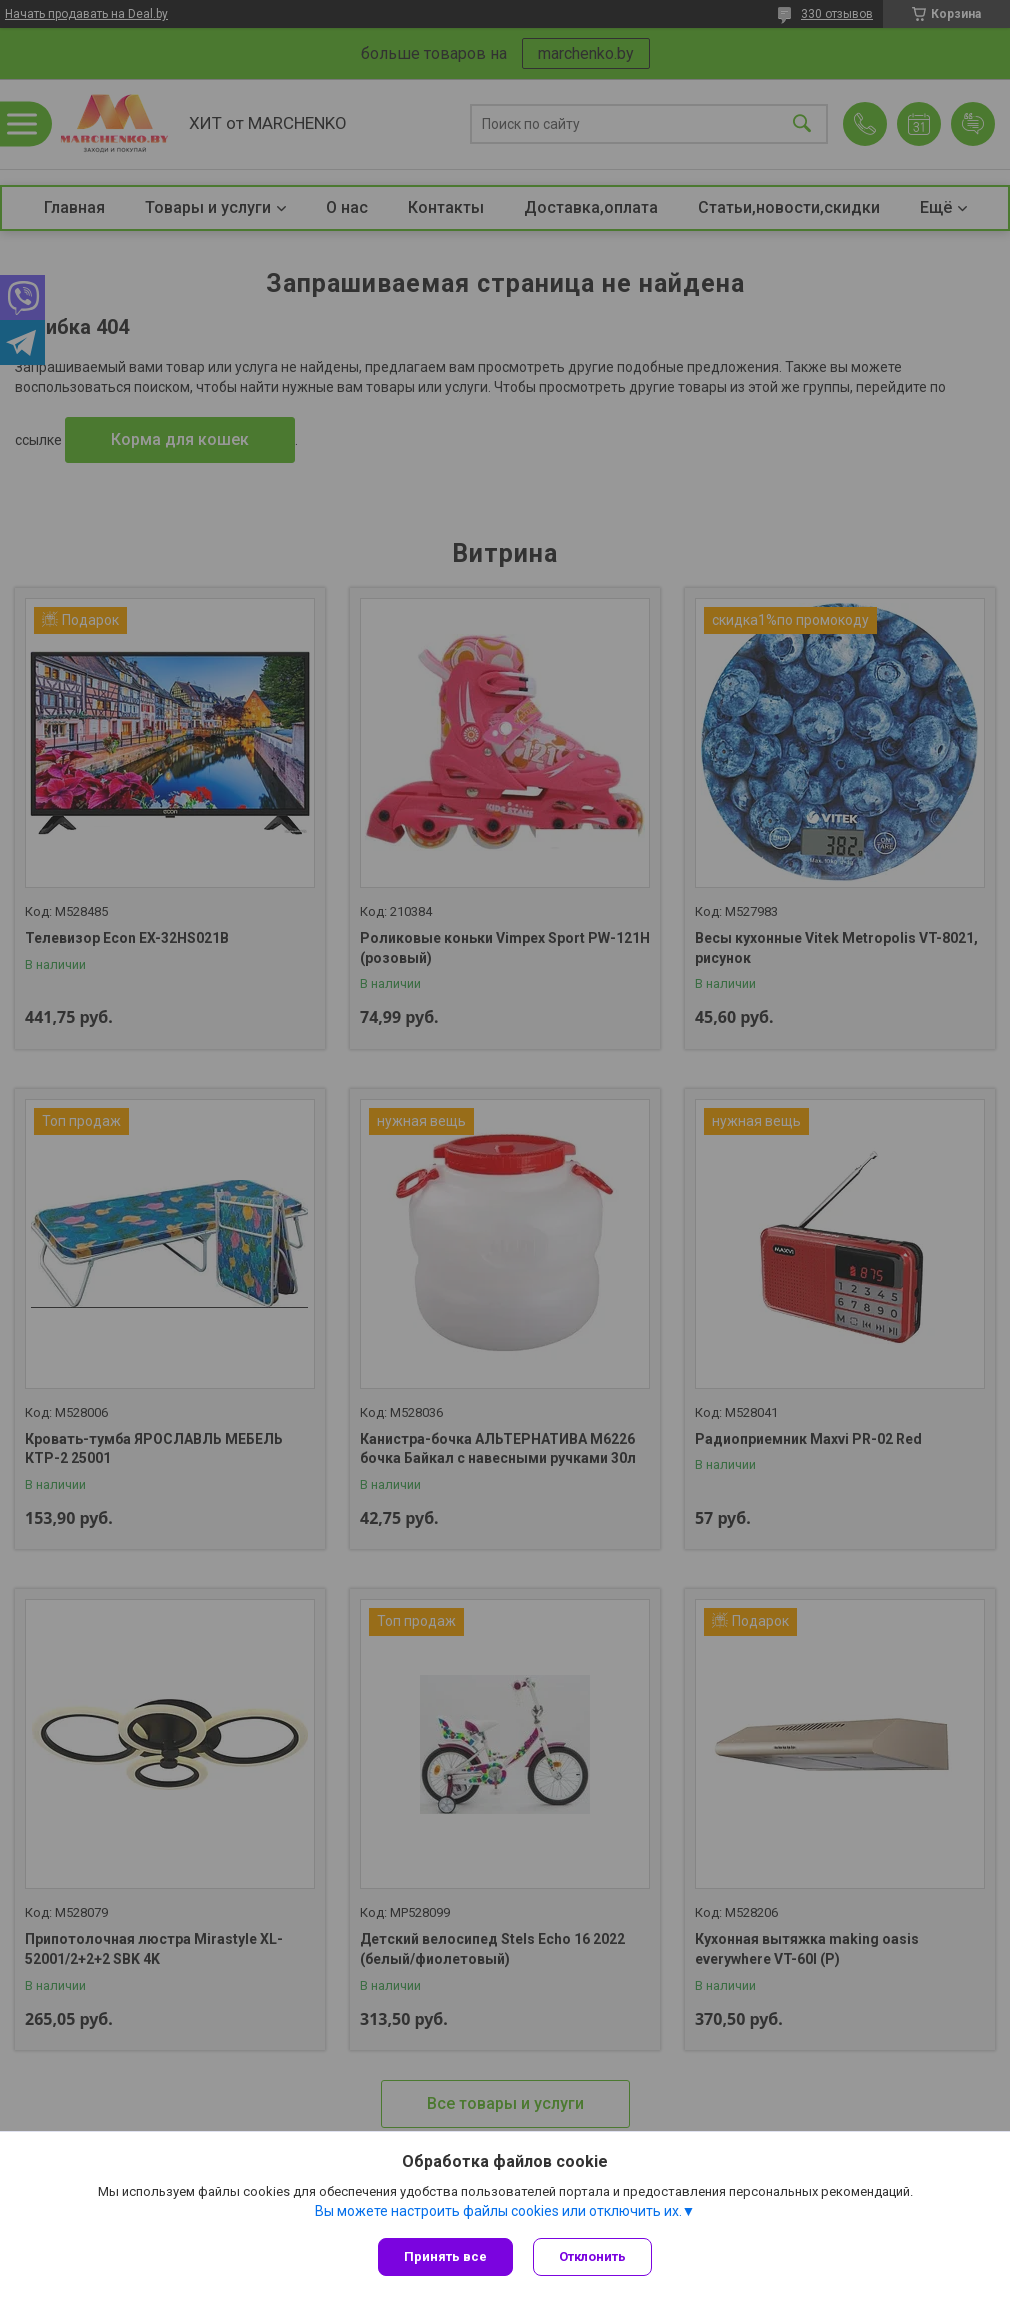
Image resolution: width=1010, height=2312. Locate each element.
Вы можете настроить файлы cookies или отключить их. (498, 2211)
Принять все (445, 2256)
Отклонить (592, 2256)
